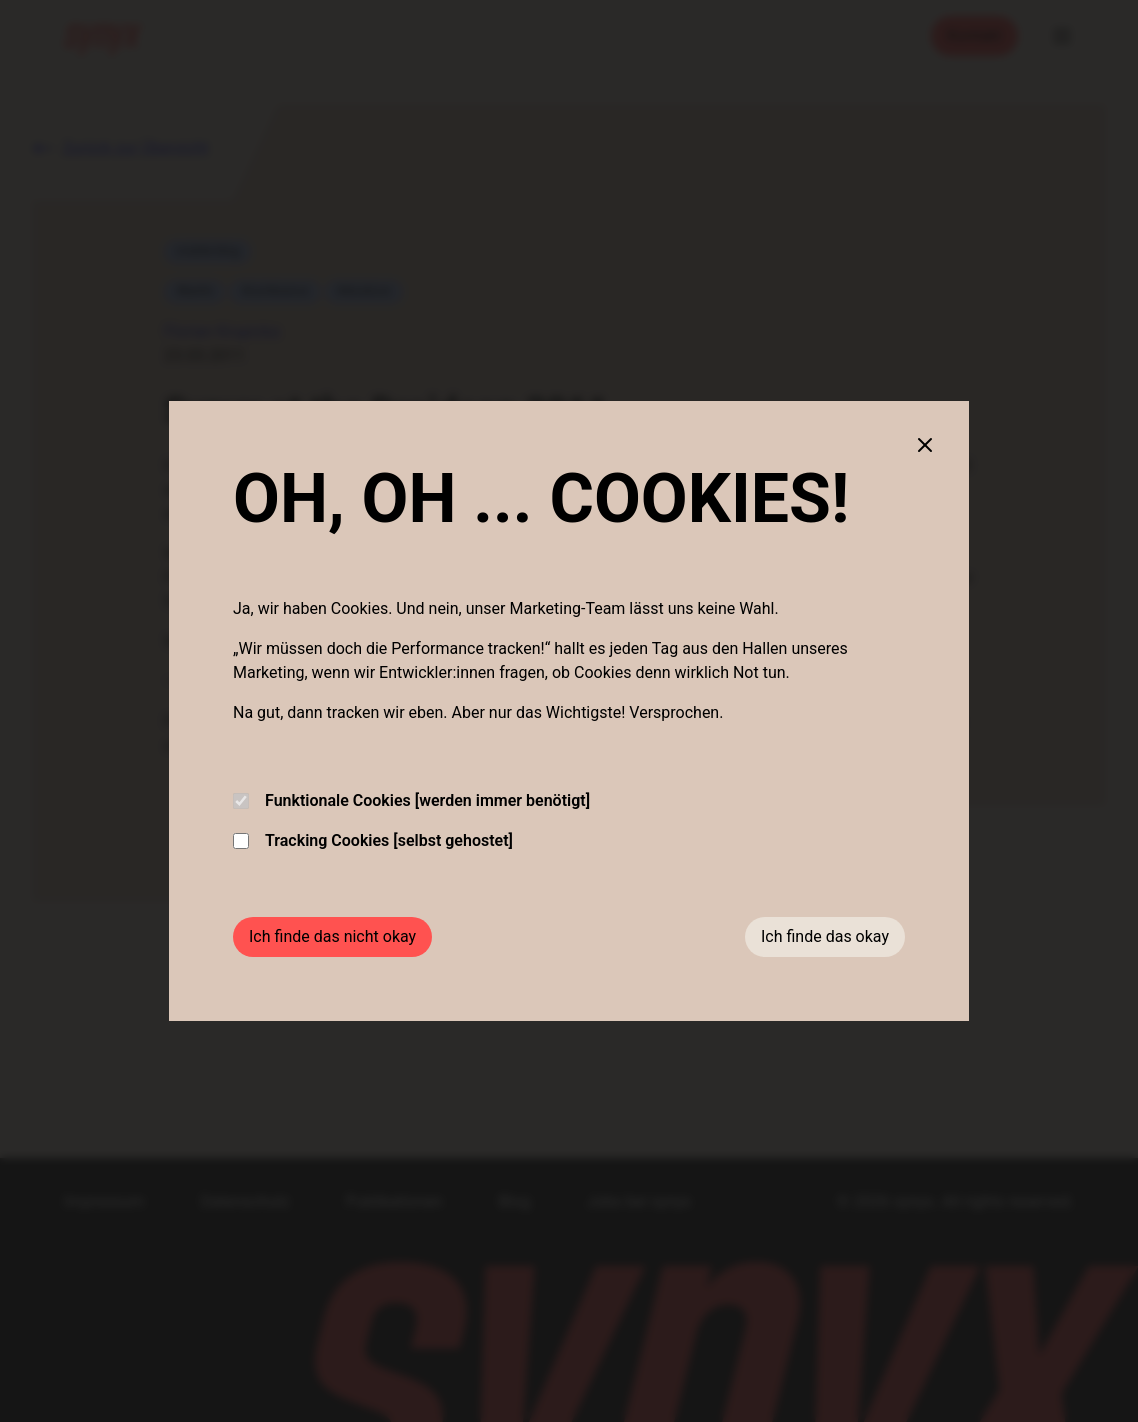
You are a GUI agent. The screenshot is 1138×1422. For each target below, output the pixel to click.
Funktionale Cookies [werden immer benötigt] (411, 800)
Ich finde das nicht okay (332, 936)
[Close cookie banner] (925, 445)
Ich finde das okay (825, 936)
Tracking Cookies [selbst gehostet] (373, 840)
